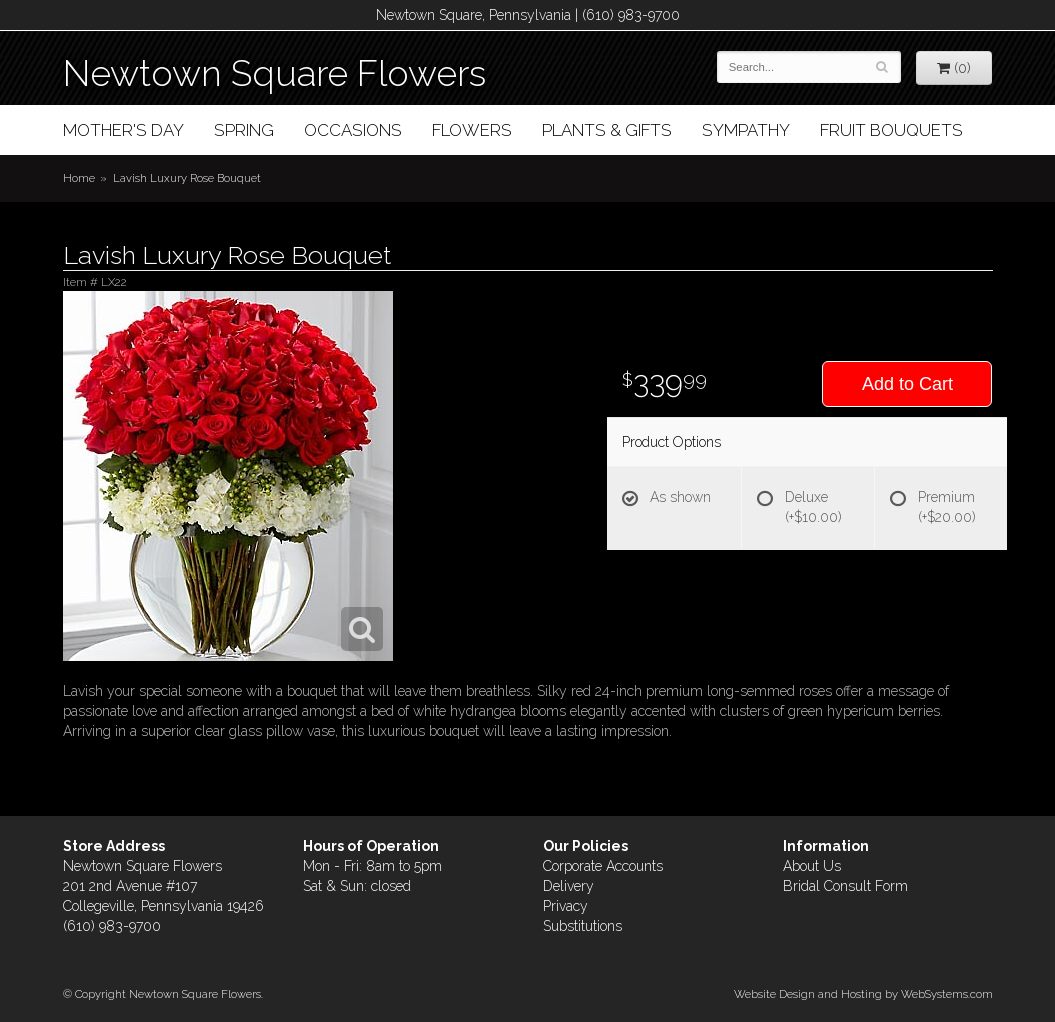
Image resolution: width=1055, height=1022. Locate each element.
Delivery (568, 886)
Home (79, 178)
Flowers (472, 130)
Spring (244, 130)
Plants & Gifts (607, 130)
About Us (812, 866)
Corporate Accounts (603, 866)
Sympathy (746, 130)
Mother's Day (123, 130)
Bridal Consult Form (845, 886)
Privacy (565, 906)
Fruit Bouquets (891, 130)
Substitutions (582, 926)
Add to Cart (907, 384)
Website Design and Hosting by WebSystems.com (863, 994)
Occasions (353, 130)
